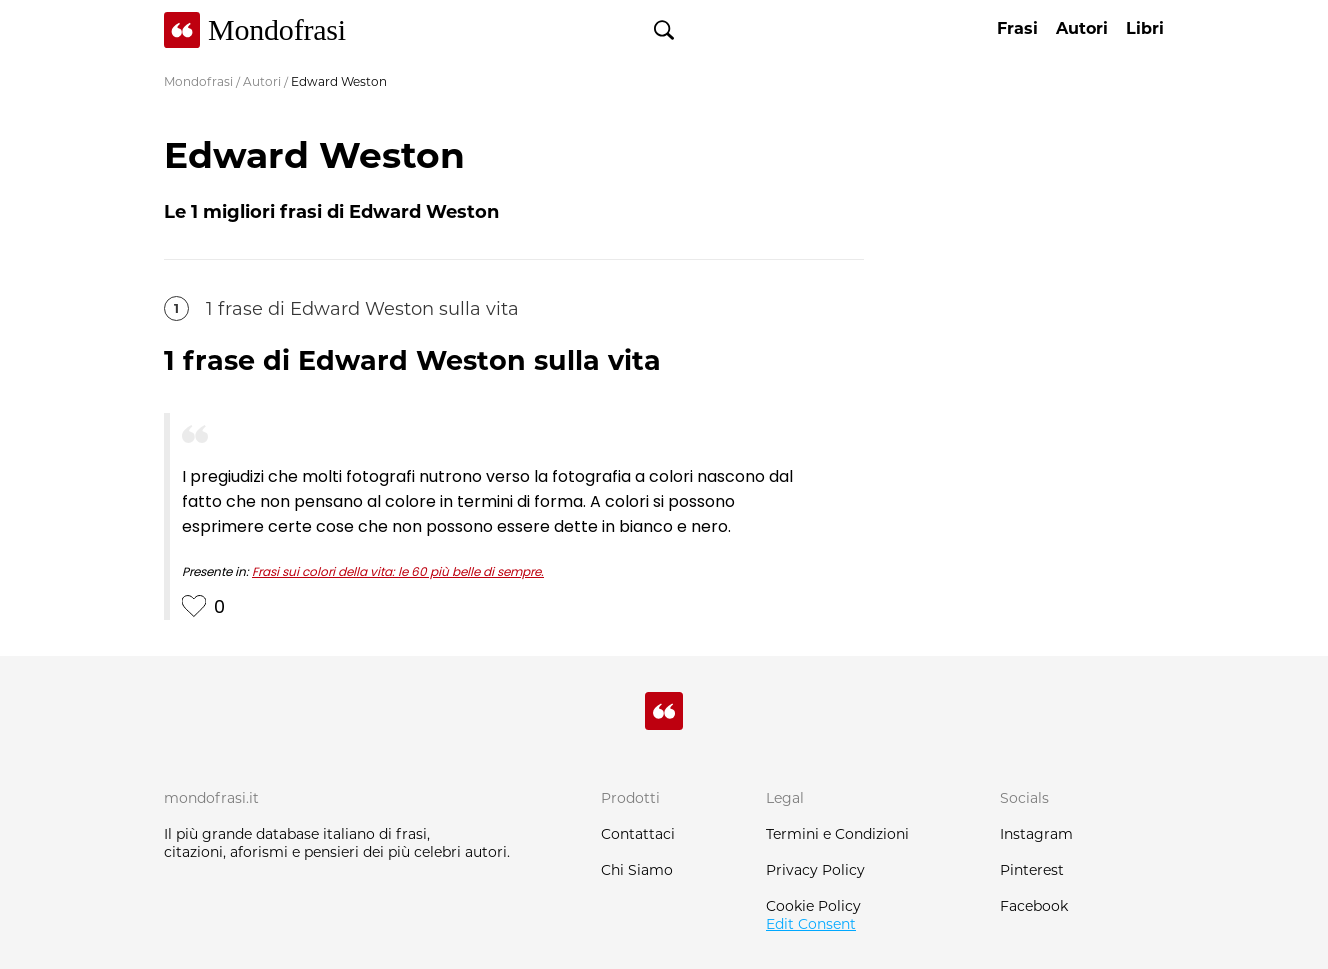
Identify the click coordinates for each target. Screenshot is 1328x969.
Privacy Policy (815, 870)
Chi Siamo (637, 870)
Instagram (1036, 834)
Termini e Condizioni (837, 834)
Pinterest (1032, 870)
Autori (262, 81)
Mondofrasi (198, 81)
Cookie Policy (813, 906)
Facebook (1034, 906)
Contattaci (638, 834)
